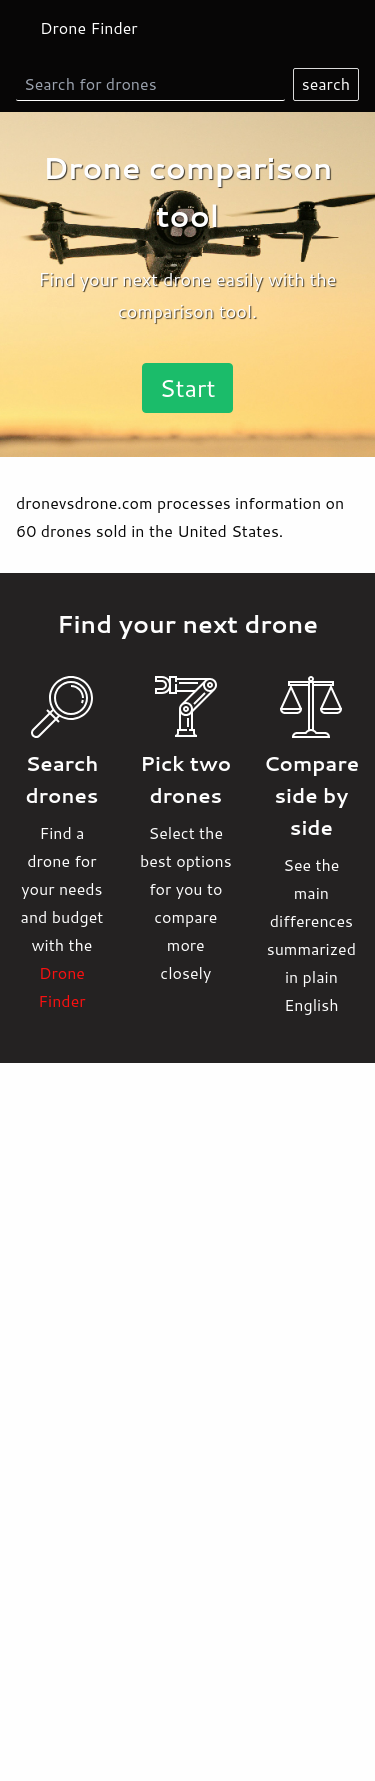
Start (187, 388)
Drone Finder (89, 27)
